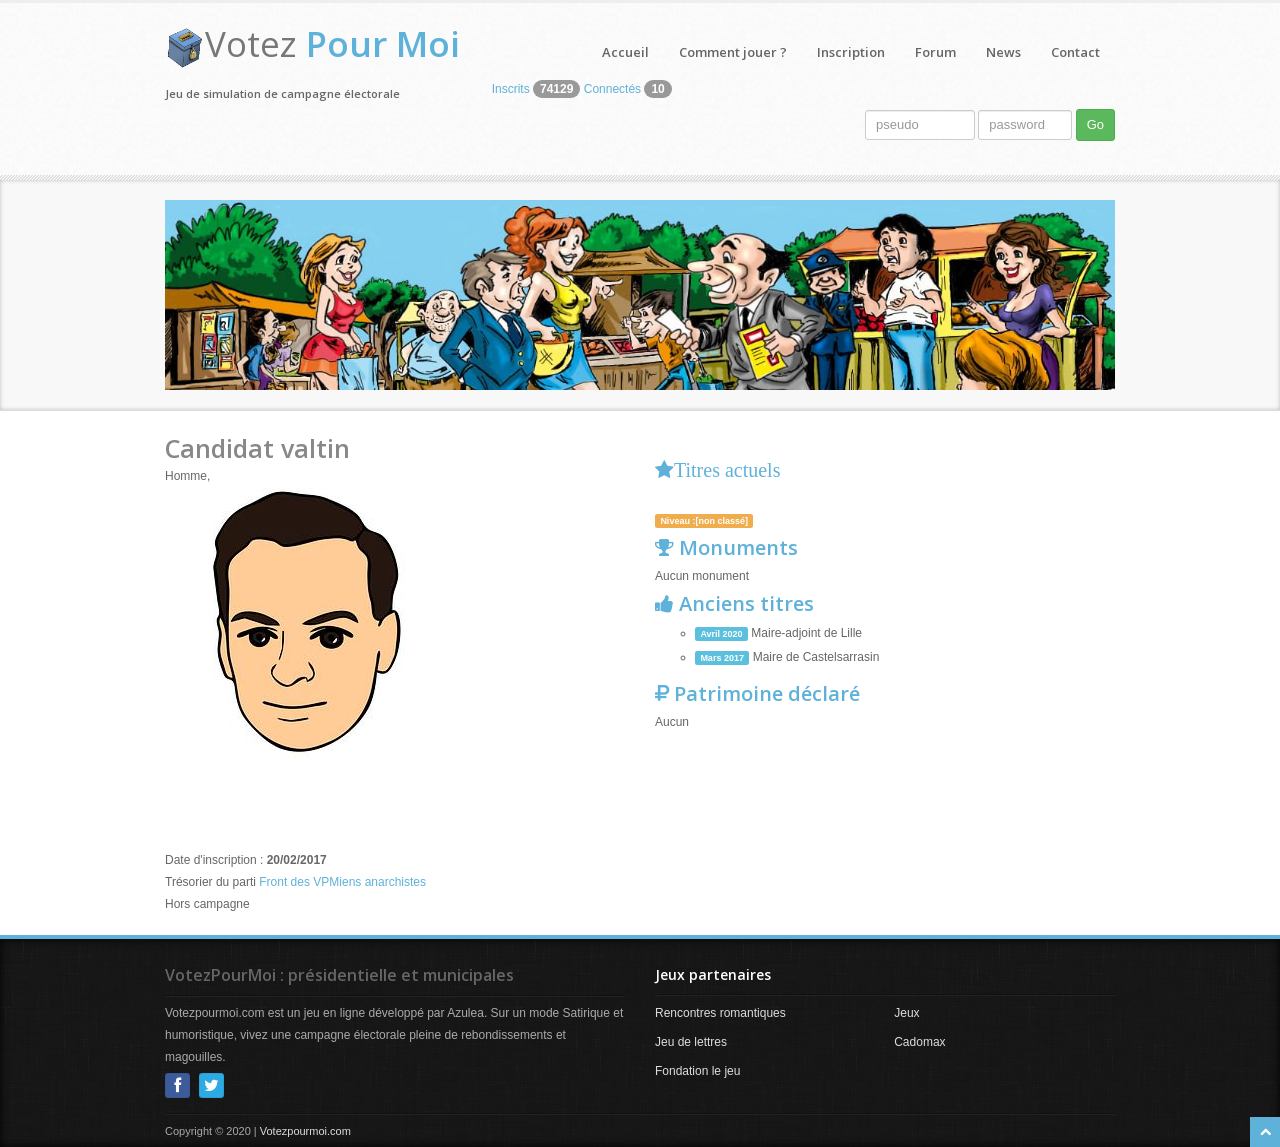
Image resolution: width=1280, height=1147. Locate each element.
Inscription (851, 52)
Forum (935, 52)
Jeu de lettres (691, 1042)
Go (1095, 124)
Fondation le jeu (697, 1071)
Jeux (906, 1013)
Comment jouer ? (733, 52)
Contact (1075, 52)
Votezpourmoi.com (305, 1131)
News (1003, 52)
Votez (332, 43)
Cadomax (919, 1042)
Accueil (625, 52)
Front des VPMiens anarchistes (342, 882)
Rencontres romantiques (720, 1013)
